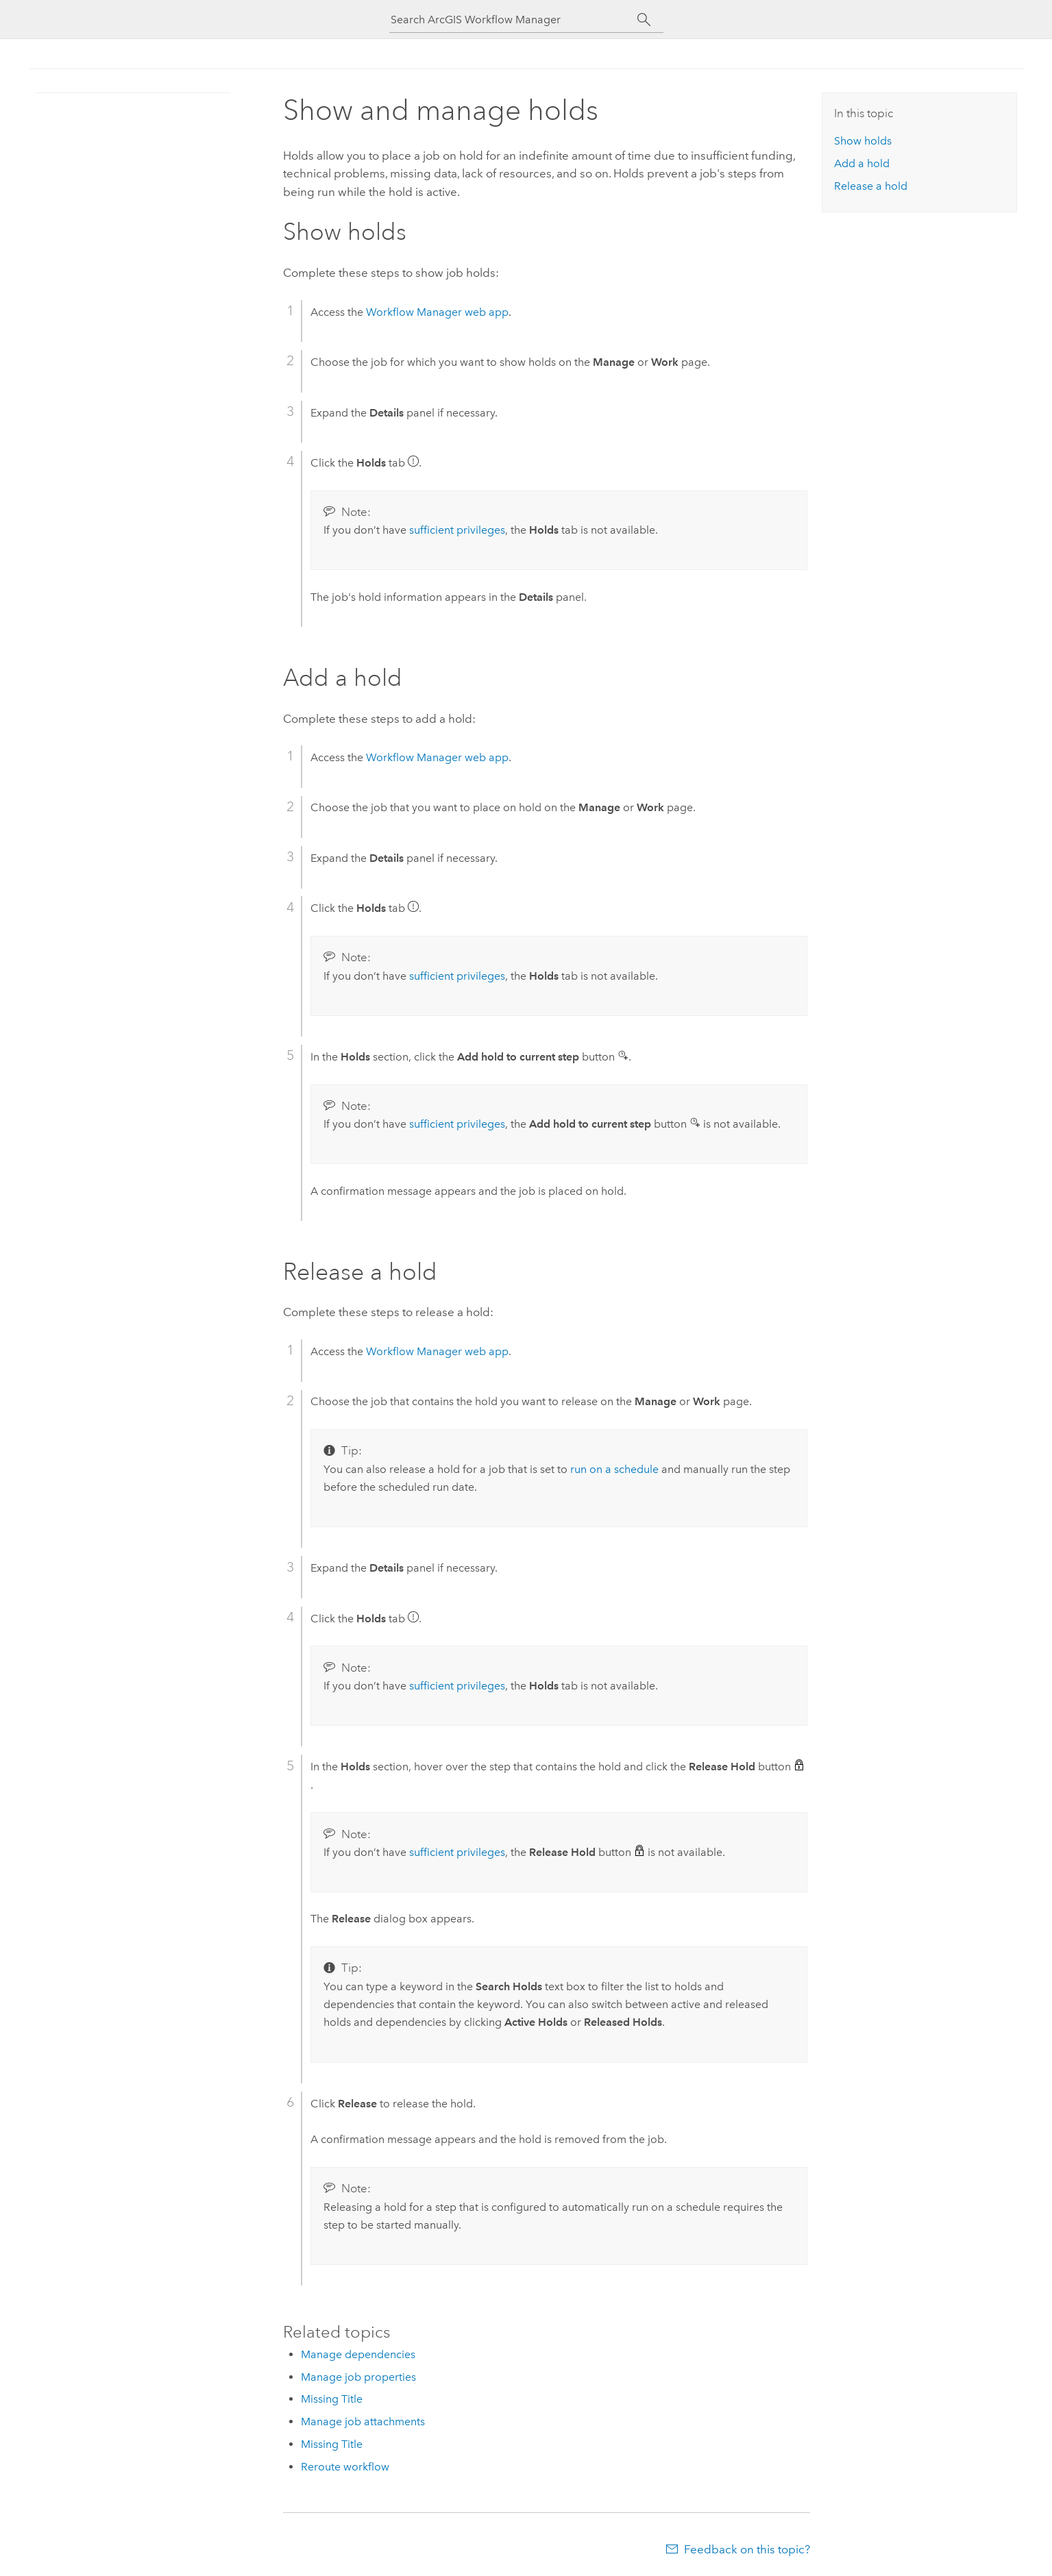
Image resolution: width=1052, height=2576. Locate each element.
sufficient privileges (457, 529)
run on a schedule (614, 1469)
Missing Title (332, 2398)
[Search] (644, 20)
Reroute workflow (345, 2466)
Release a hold (870, 186)
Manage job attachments (363, 2421)
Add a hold (862, 163)
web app (437, 312)
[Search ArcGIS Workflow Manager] (514, 19)
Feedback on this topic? (747, 2549)
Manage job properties (358, 2376)
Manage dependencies (358, 2354)
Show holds (863, 140)
